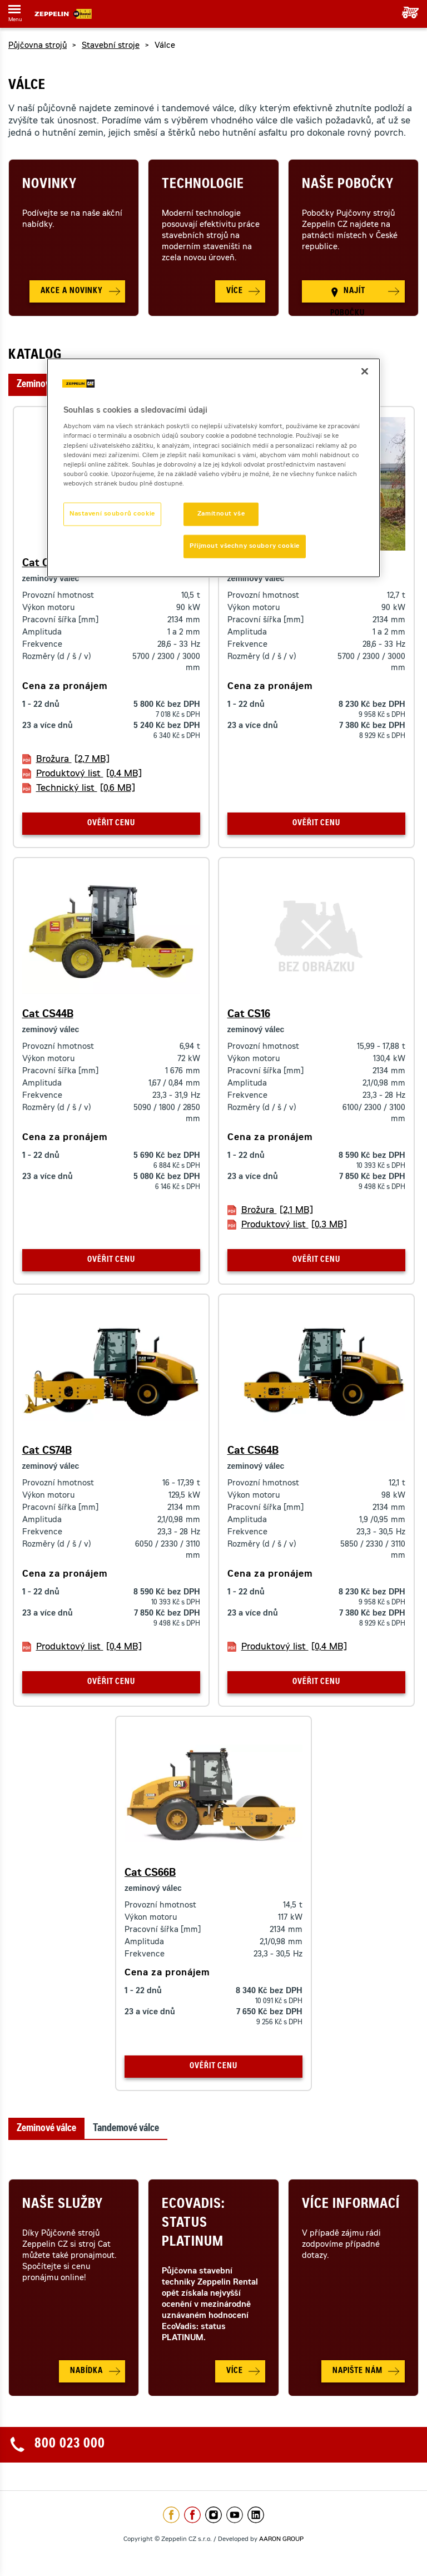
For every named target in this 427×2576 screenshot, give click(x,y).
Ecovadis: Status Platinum (193, 2224)
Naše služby (62, 2205)
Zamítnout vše (221, 514)
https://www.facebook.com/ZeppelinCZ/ (171, 2514)
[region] (213, 467)
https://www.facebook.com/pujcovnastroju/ (192, 2514)
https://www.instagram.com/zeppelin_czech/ (213, 2514)
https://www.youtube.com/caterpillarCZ (234, 2514)
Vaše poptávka (406, 12)
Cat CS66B (150, 1874)
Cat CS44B (47, 1015)
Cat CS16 (248, 1015)
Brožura (73, 759)
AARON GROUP (281, 2540)
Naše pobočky (348, 185)
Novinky (49, 185)
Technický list (85, 788)
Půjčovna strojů (37, 46)
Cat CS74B (47, 1451)
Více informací (351, 2205)
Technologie (203, 185)
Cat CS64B (253, 1451)
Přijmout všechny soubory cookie (245, 546)
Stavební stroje (111, 46)
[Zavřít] (364, 371)
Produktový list (89, 774)
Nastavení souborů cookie (112, 514)
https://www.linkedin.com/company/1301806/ (255, 2514)
